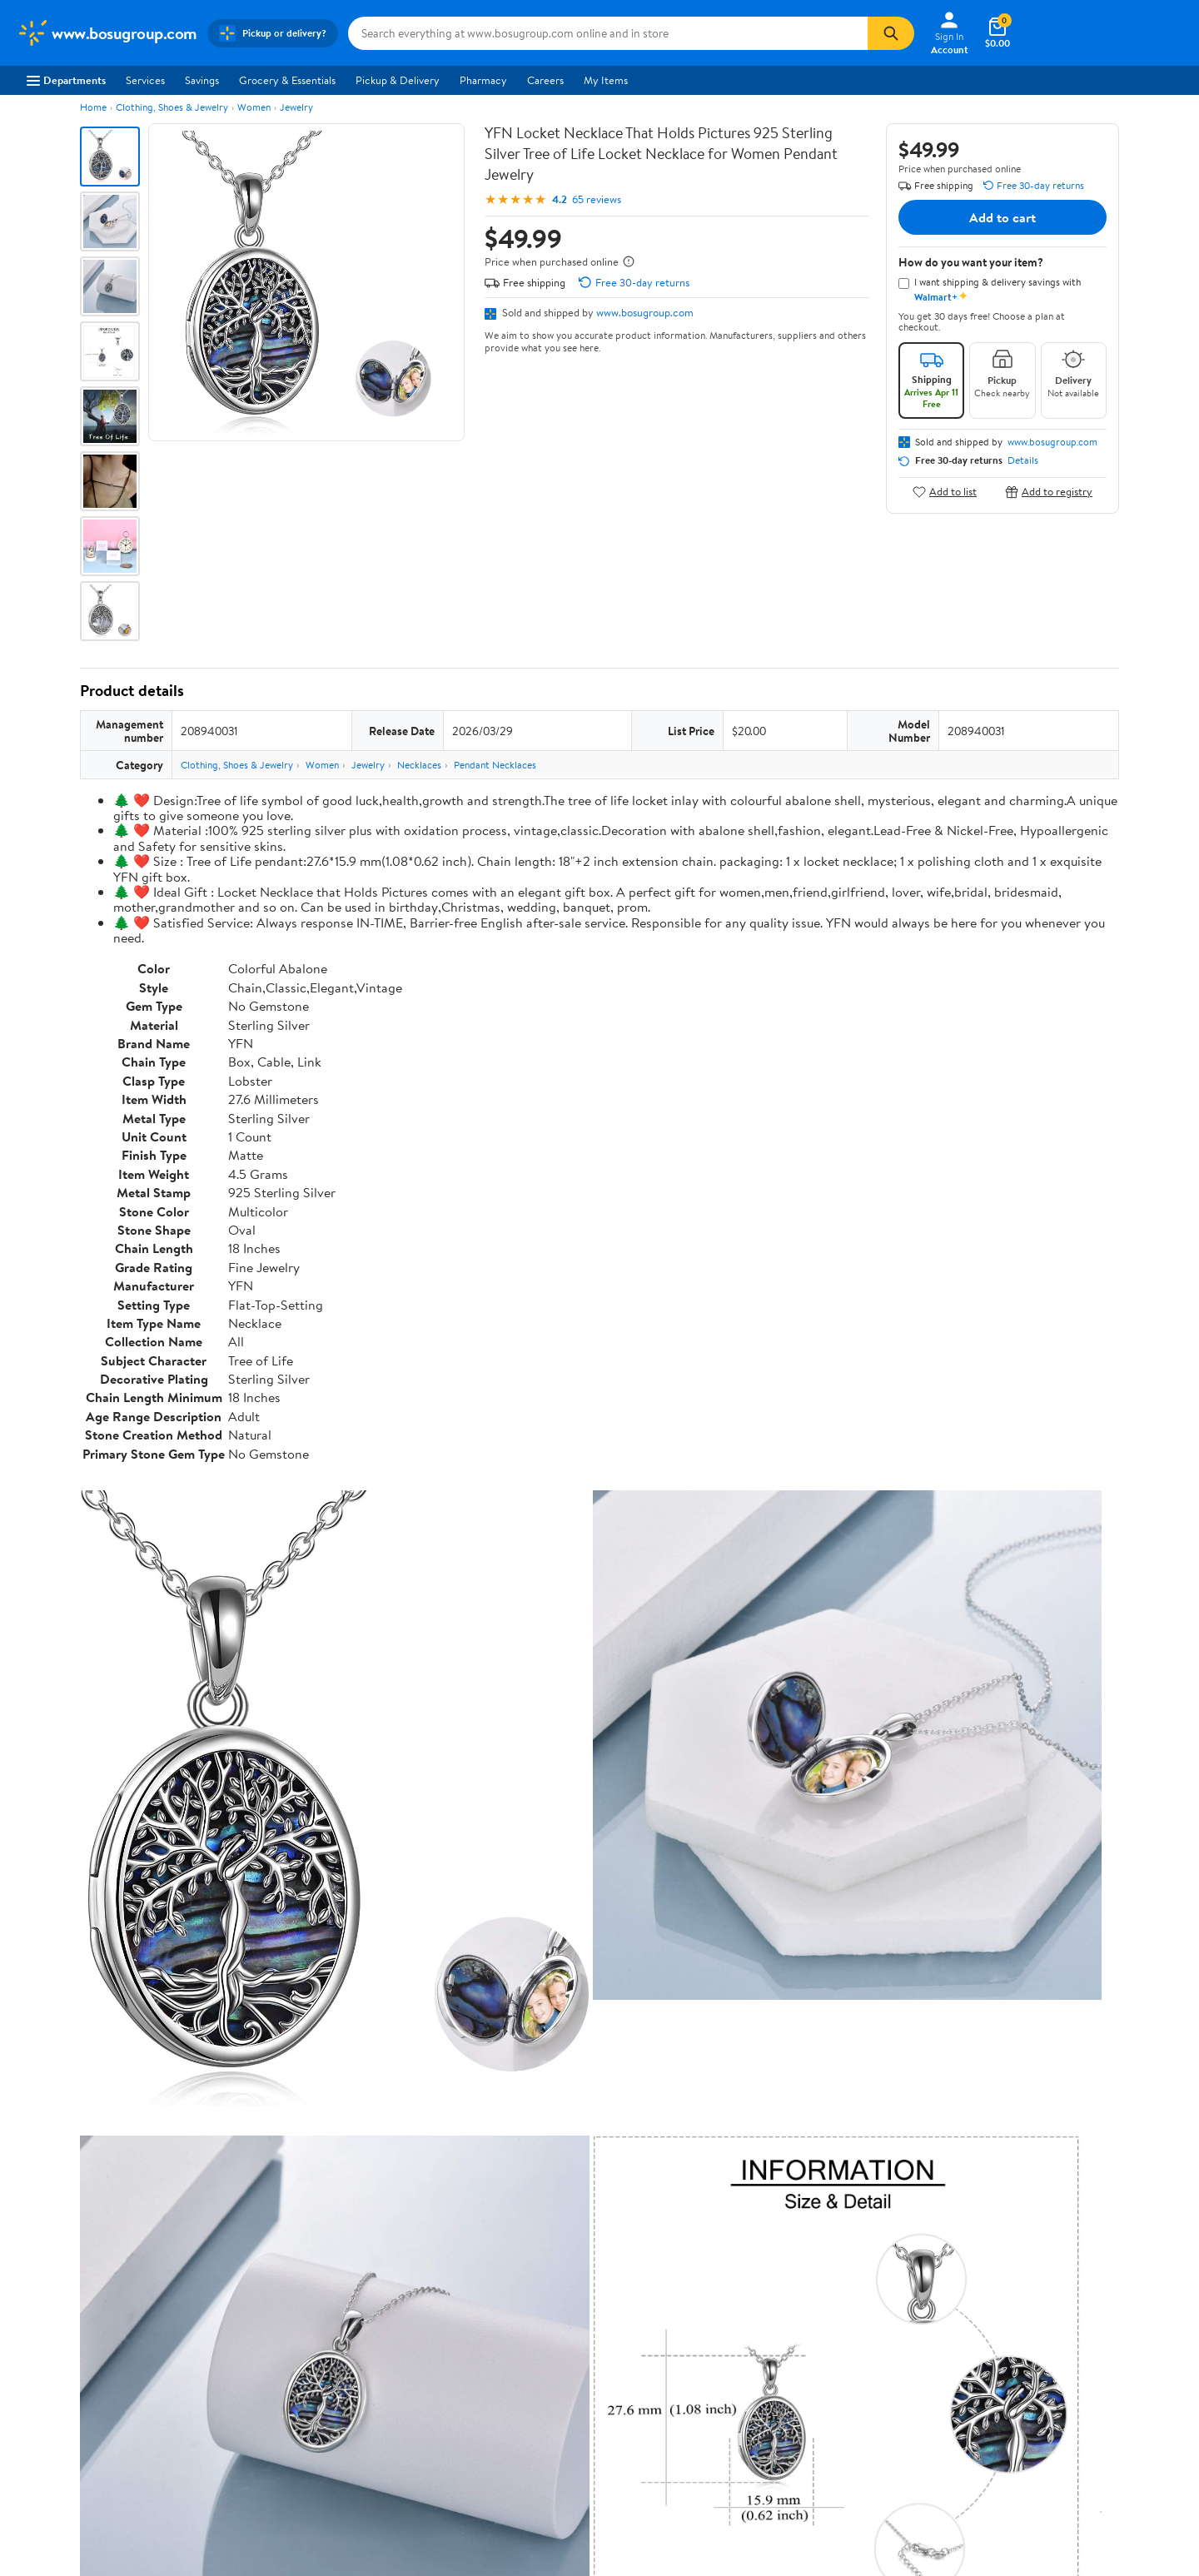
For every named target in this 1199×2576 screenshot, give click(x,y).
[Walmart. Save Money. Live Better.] (107, 33)
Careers (545, 79)
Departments (66, 79)
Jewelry (296, 107)
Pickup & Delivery (398, 79)
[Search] (891, 33)
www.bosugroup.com (645, 312)
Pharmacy (483, 79)
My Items (606, 79)
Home (93, 107)
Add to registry (1048, 492)
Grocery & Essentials (287, 79)
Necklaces (419, 765)
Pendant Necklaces (495, 765)
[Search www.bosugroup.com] (608, 33)
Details (1022, 460)
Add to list (945, 492)
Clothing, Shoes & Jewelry (172, 107)
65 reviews (596, 199)
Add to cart (1002, 217)
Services (145, 79)
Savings (202, 79)
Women (254, 107)
